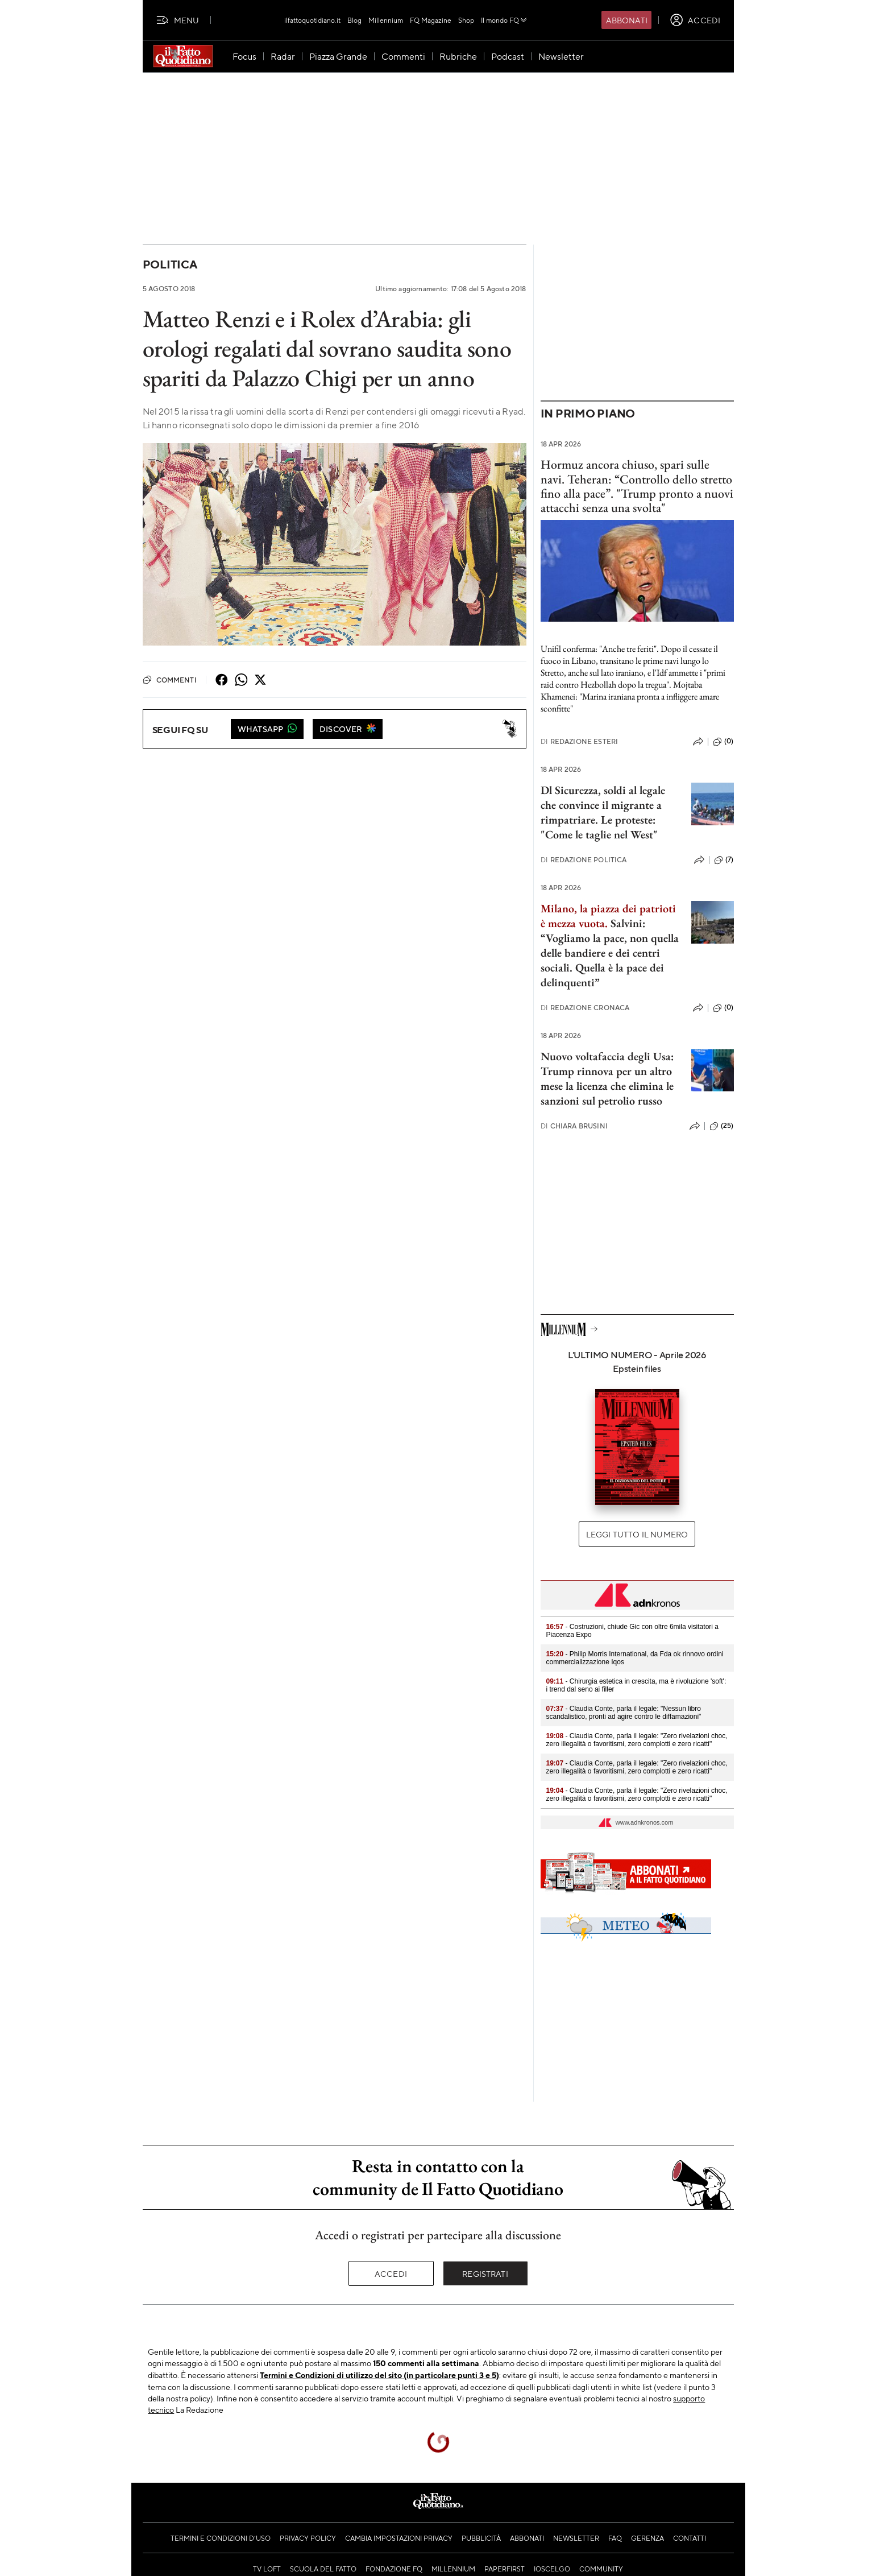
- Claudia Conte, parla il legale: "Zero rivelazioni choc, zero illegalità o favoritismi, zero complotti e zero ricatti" (637, 1740)
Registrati (485, 2273)
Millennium (385, 19)
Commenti (170, 679)
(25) (721, 1126)
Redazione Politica (584, 859)
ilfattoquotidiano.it (312, 19)
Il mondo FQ (504, 19)
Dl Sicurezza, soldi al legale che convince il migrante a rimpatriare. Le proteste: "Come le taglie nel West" (603, 812)
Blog (354, 19)
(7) (723, 860)
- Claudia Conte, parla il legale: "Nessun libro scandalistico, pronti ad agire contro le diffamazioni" (623, 1713)
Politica (170, 264)
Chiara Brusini (574, 1126)
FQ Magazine (430, 19)
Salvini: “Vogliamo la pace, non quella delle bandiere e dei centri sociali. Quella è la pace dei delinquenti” (610, 953)
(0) (723, 741)
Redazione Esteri (579, 741)
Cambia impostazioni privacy (398, 2537)
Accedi (391, 2273)
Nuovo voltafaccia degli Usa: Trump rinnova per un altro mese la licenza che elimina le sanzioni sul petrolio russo (607, 1078)
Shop (466, 19)
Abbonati (626, 20)
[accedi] (695, 20)
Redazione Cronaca (585, 1007)
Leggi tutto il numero (637, 1534)
